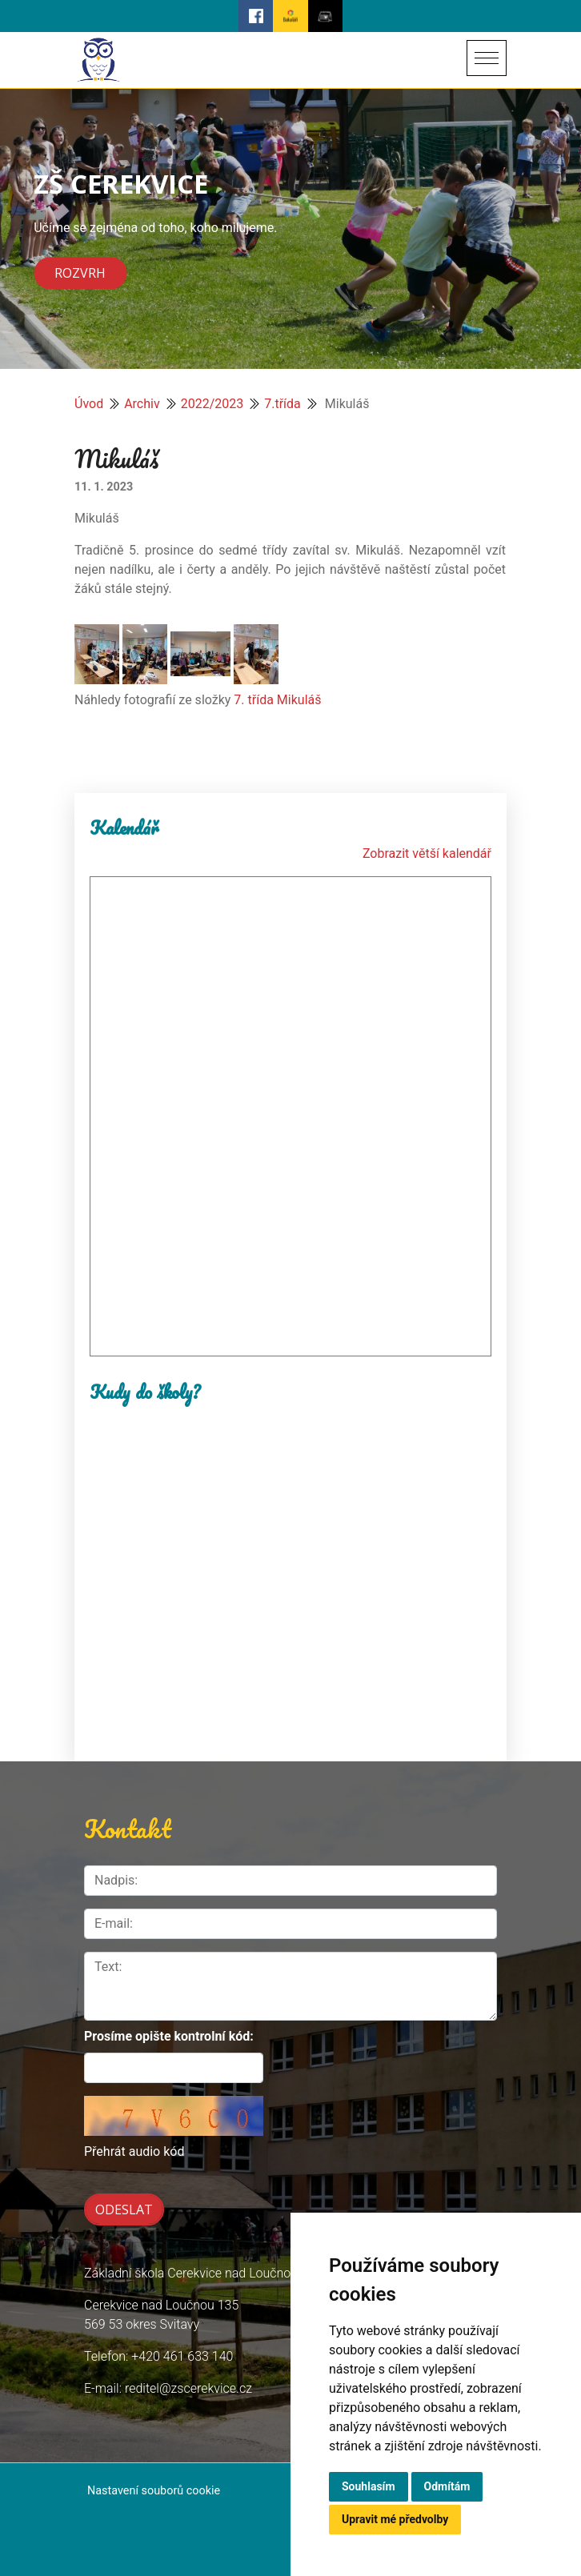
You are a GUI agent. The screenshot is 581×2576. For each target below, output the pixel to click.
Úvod (88, 403)
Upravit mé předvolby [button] (395, 2519)
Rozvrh (80, 273)
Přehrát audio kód (134, 2151)
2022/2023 (212, 403)
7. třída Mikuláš (277, 699)
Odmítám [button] (447, 2486)
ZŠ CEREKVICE (121, 184)
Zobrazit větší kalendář (427, 853)
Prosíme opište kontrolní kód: (169, 2036)
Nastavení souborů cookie (153, 2491)
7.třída (282, 403)
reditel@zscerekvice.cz (188, 2388)
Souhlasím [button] (368, 2486)
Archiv (142, 403)
